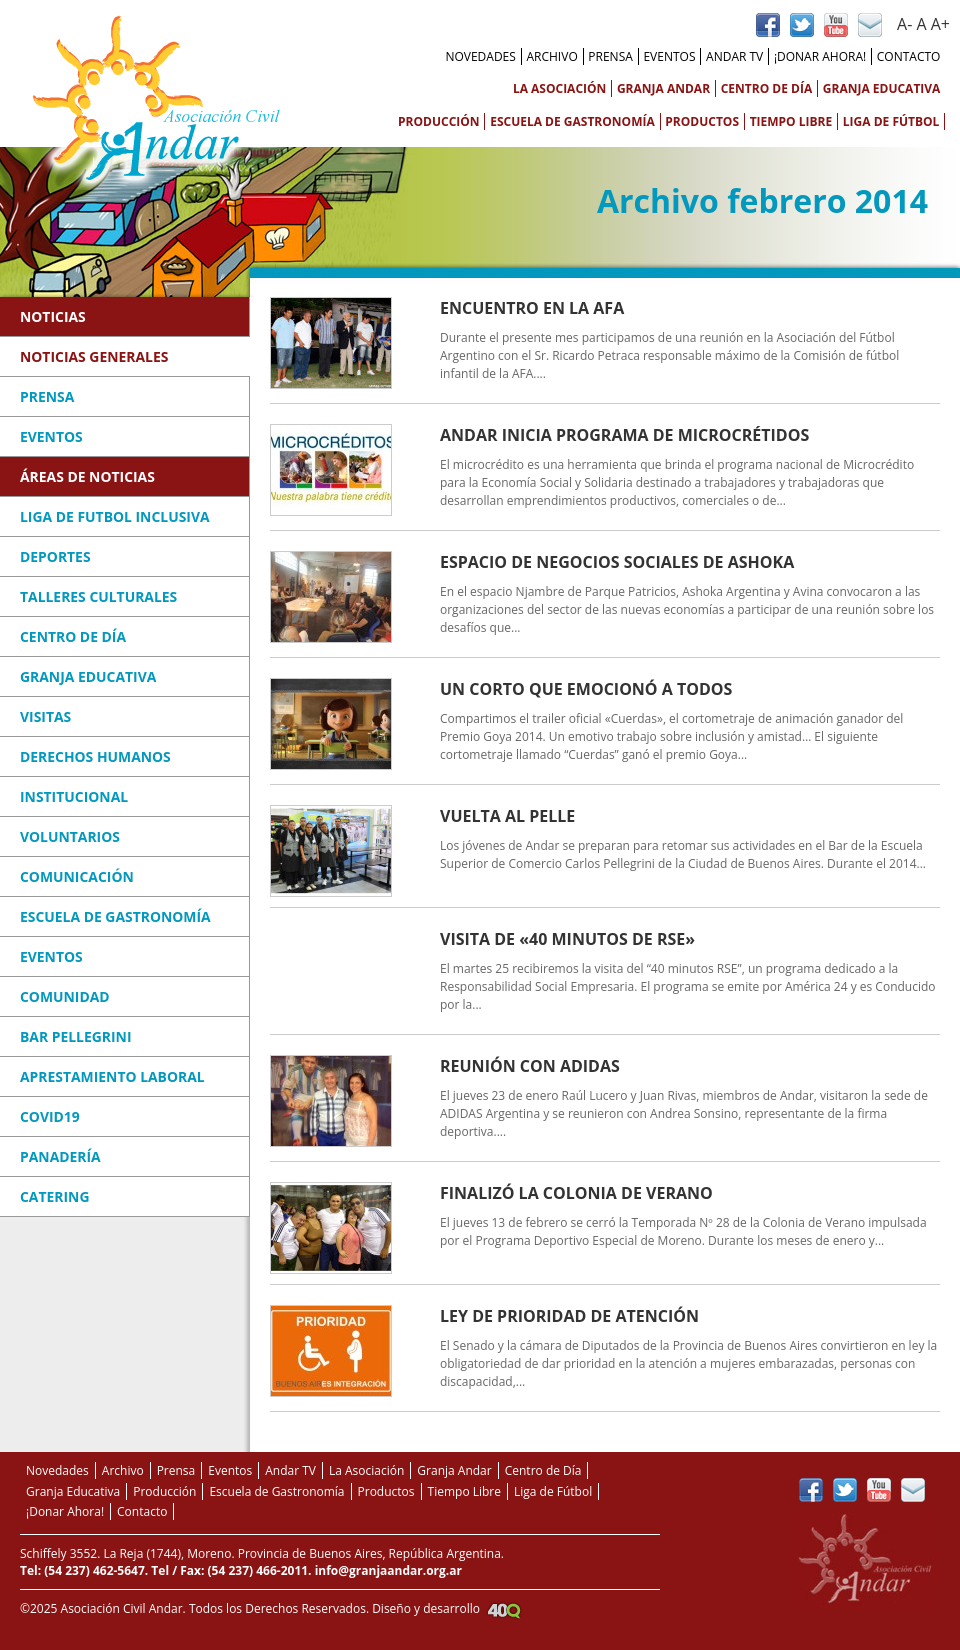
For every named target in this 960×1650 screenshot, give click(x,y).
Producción (439, 121)
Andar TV (734, 56)
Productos (702, 121)
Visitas (45, 716)
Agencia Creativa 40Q (504, 1610)
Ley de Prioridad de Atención (569, 1316)
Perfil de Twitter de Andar (802, 25)
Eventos (669, 56)
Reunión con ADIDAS (530, 1066)
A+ (940, 24)
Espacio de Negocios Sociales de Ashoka (617, 562)
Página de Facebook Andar (768, 25)
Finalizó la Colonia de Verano (576, 1193)
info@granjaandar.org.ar (388, 1570)
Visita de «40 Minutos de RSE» (567, 939)
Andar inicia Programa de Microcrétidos (624, 435)
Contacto (909, 56)
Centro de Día (767, 88)
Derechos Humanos (95, 756)
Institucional (74, 796)
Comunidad (65, 996)
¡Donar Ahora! (820, 56)
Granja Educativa (882, 88)
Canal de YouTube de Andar (836, 25)
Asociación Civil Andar (156, 100)
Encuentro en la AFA (532, 308)
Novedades (480, 56)
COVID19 (50, 1116)
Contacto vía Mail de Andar (870, 25)
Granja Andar (663, 88)
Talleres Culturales (98, 596)
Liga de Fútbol (891, 121)
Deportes (55, 556)
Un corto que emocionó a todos (586, 689)
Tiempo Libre (791, 121)
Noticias (53, 316)
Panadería (60, 1156)
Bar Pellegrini (76, 1036)
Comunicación (77, 876)
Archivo (551, 56)
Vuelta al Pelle (507, 816)
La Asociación (559, 88)
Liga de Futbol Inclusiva (115, 516)
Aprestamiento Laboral (112, 1076)
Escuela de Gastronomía (572, 121)
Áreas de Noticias (87, 476)
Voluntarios (70, 836)
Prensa (610, 56)
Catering (54, 1196)
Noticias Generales (94, 356)
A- (904, 24)
